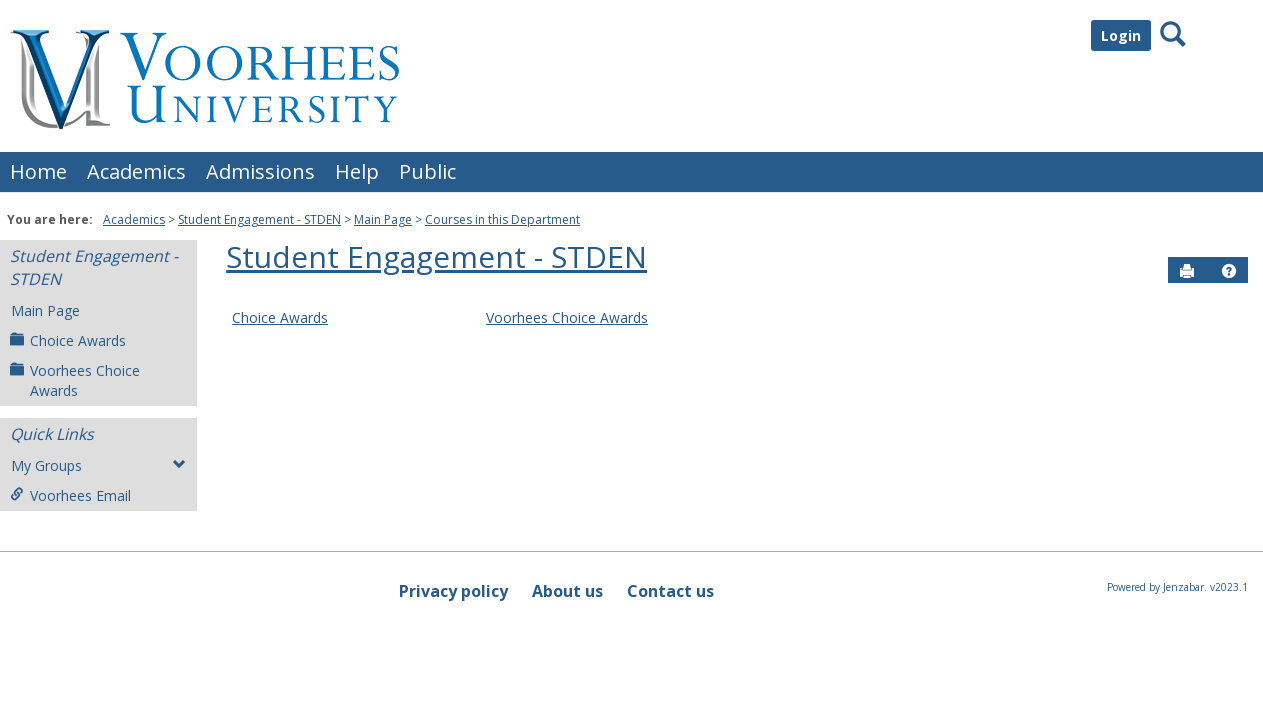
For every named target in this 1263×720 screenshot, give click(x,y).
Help (357, 171)
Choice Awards (68, 340)
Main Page (383, 219)
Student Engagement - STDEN (259, 219)
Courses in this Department (502, 219)
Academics (136, 171)
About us (567, 591)
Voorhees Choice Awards (75, 380)
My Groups (98, 465)
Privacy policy (453, 591)
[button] (1229, 271)
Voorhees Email (70, 495)
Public (427, 171)
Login (1121, 35)
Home (38, 171)
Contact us (670, 591)
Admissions (260, 171)
